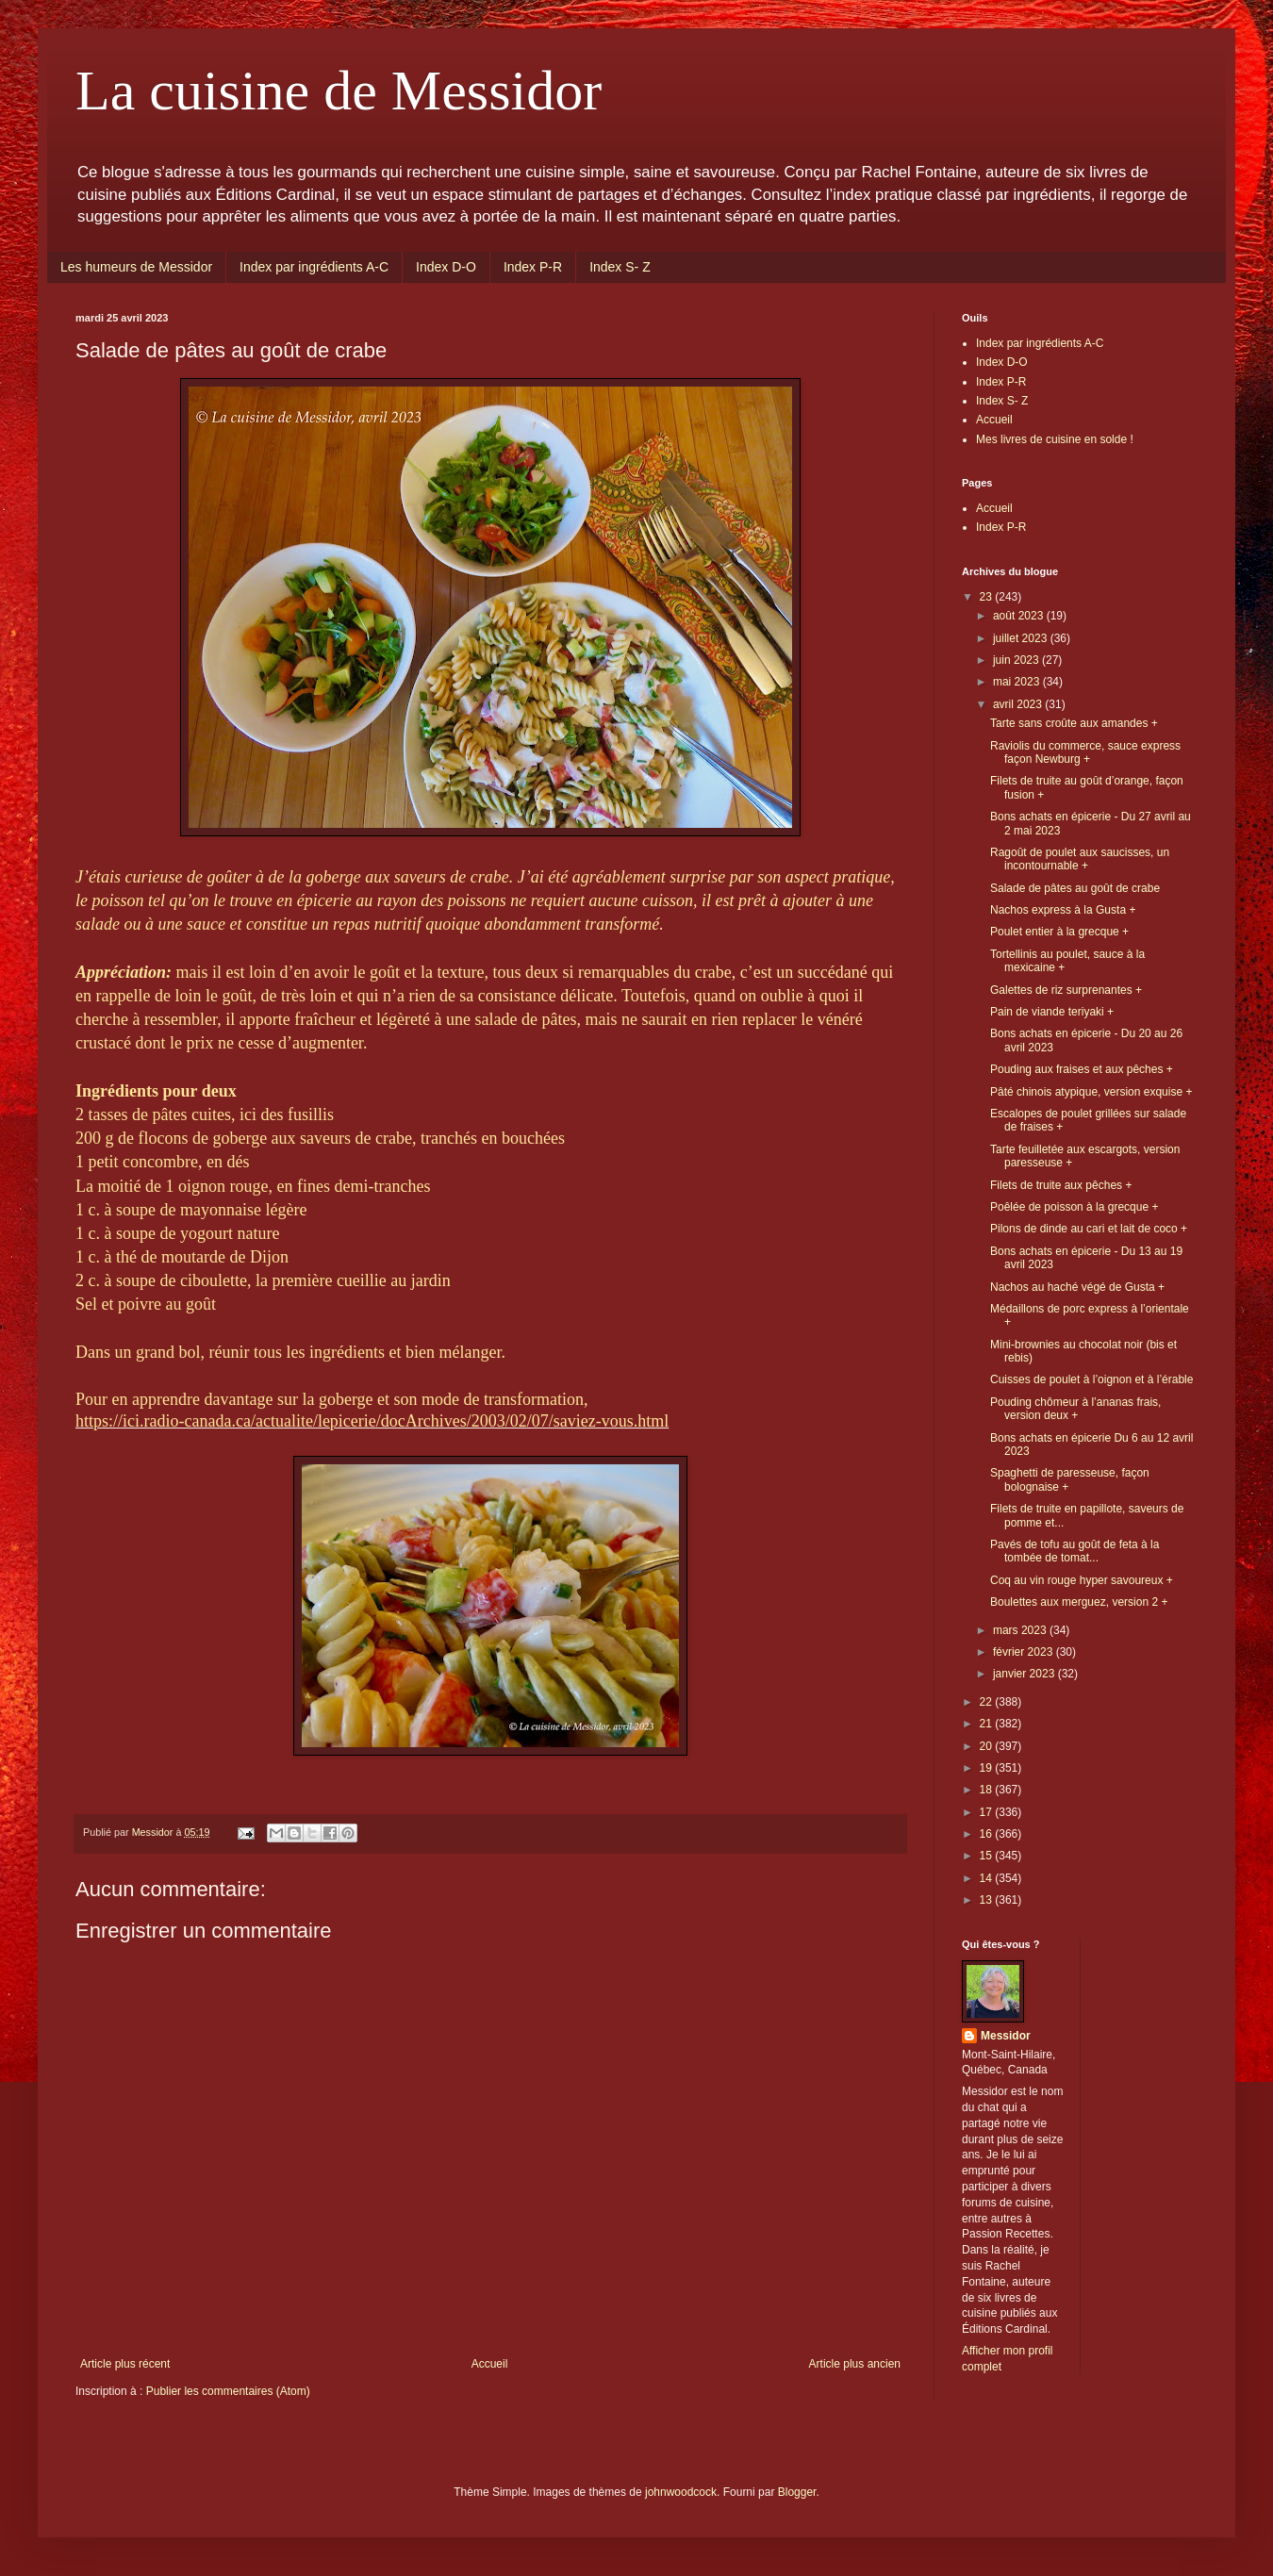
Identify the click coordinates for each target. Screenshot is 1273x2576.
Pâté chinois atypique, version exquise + (1091, 1091)
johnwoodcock (681, 2492)
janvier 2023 (1025, 1673)
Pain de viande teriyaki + (1052, 1011)
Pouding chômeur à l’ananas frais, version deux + (1075, 1408)
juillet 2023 (1021, 638)
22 (988, 1702)
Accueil (489, 2363)
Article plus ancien (855, 2363)
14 (988, 1878)
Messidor (1006, 2035)
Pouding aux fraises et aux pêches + (1081, 1069)
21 (988, 1723)
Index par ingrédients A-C (314, 266)
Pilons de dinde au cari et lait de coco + (1088, 1228)
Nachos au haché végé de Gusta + (1077, 1287)
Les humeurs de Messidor (136, 266)
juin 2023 (1017, 660)
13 (988, 1900)
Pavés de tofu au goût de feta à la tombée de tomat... (1074, 1551)
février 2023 (1024, 1652)
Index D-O (446, 266)
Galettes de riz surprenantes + (1066, 990)
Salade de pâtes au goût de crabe (1075, 888)
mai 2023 (1018, 681)
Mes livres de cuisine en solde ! (1054, 439)
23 (988, 596)
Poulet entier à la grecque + (1059, 931)
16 (988, 1834)
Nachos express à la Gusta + (1062, 909)
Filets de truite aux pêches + (1061, 1185)
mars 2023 (1021, 1630)
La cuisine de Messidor (338, 90)
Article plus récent (125, 2363)
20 (988, 1746)
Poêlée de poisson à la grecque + (1074, 1207)
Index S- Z (620, 266)
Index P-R (533, 266)
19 (988, 1768)
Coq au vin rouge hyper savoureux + (1081, 1580)
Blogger (797, 2492)
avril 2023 (1019, 704)
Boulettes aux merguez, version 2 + (1078, 1602)
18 (988, 1789)
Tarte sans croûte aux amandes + (1074, 723)
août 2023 (1020, 615)
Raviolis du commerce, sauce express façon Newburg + (1085, 752)
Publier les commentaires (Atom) (228, 2391)
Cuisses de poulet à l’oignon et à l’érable (1091, 1379)
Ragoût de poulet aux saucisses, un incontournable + (1079, 859)
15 (988, 1855)
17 (988, 1812)
